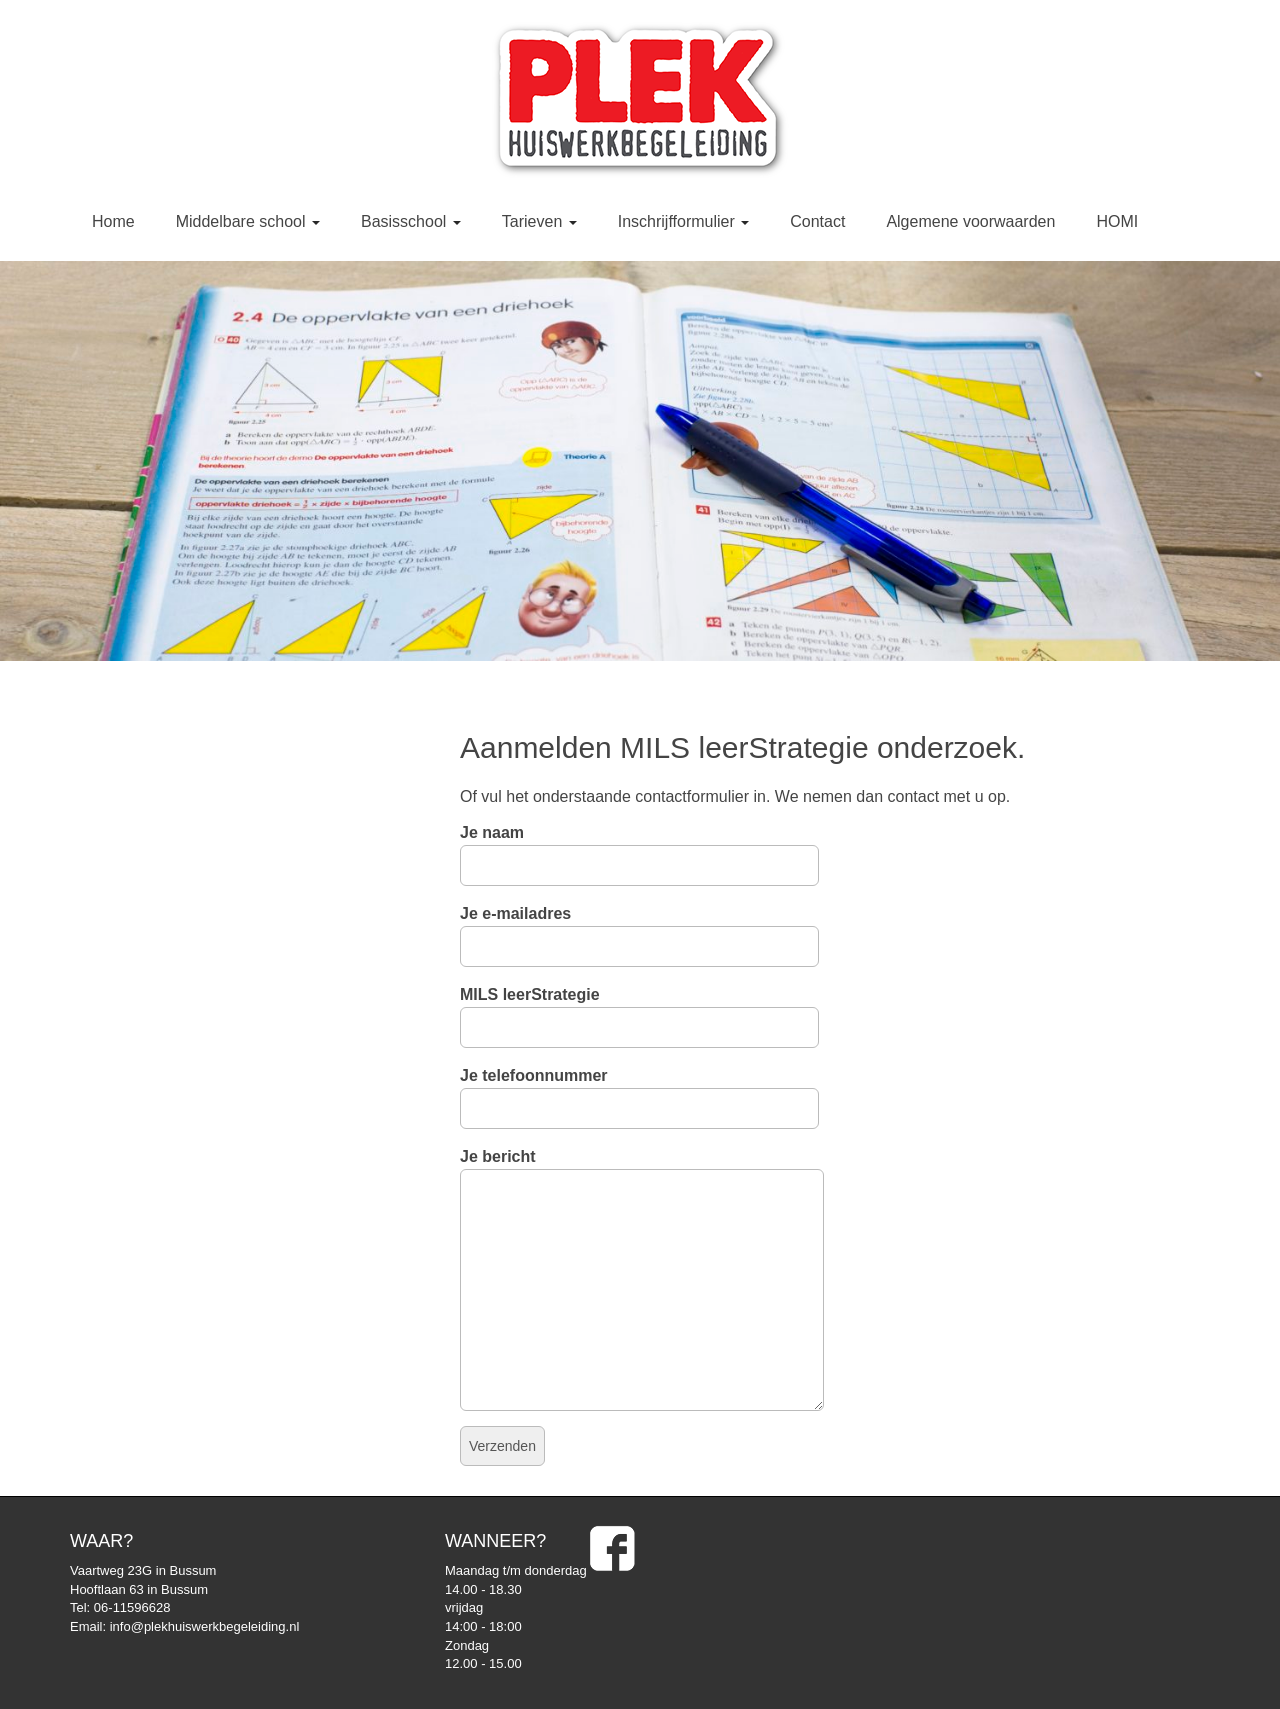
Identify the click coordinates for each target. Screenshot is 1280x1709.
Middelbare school (248, 221)
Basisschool (411, 221)
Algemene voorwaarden (970, 221)
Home (113, 221)
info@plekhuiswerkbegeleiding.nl (205, 1626)
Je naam (639, 849)
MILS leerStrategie (639, 1011)
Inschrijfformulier (684, 221)
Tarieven (539, 221)
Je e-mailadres (639, 930)
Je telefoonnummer (639, 1092)
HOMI (1117, 221)
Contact (817, 221)
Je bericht (642, 1169)
